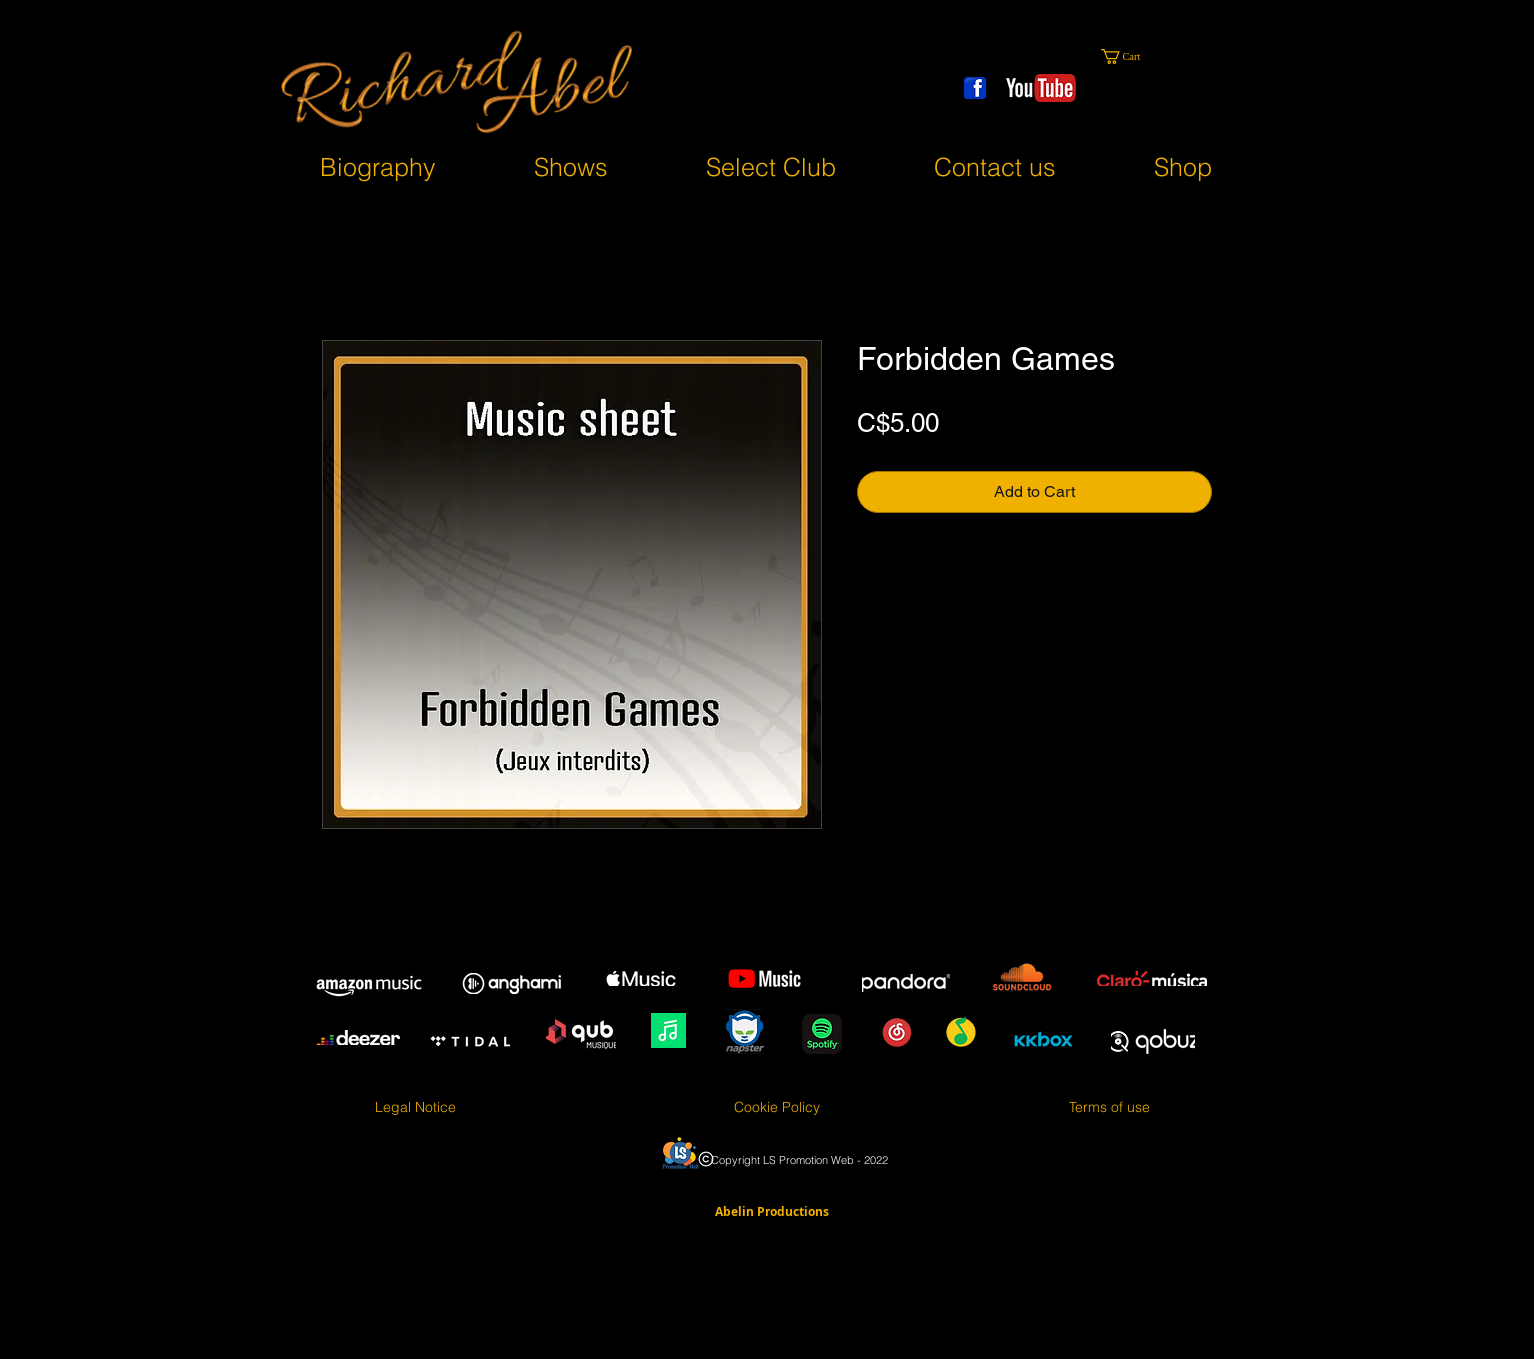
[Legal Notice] (415, 1108)
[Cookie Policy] (776, 1108)
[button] (1134, 56)
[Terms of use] (1109, 1108)
